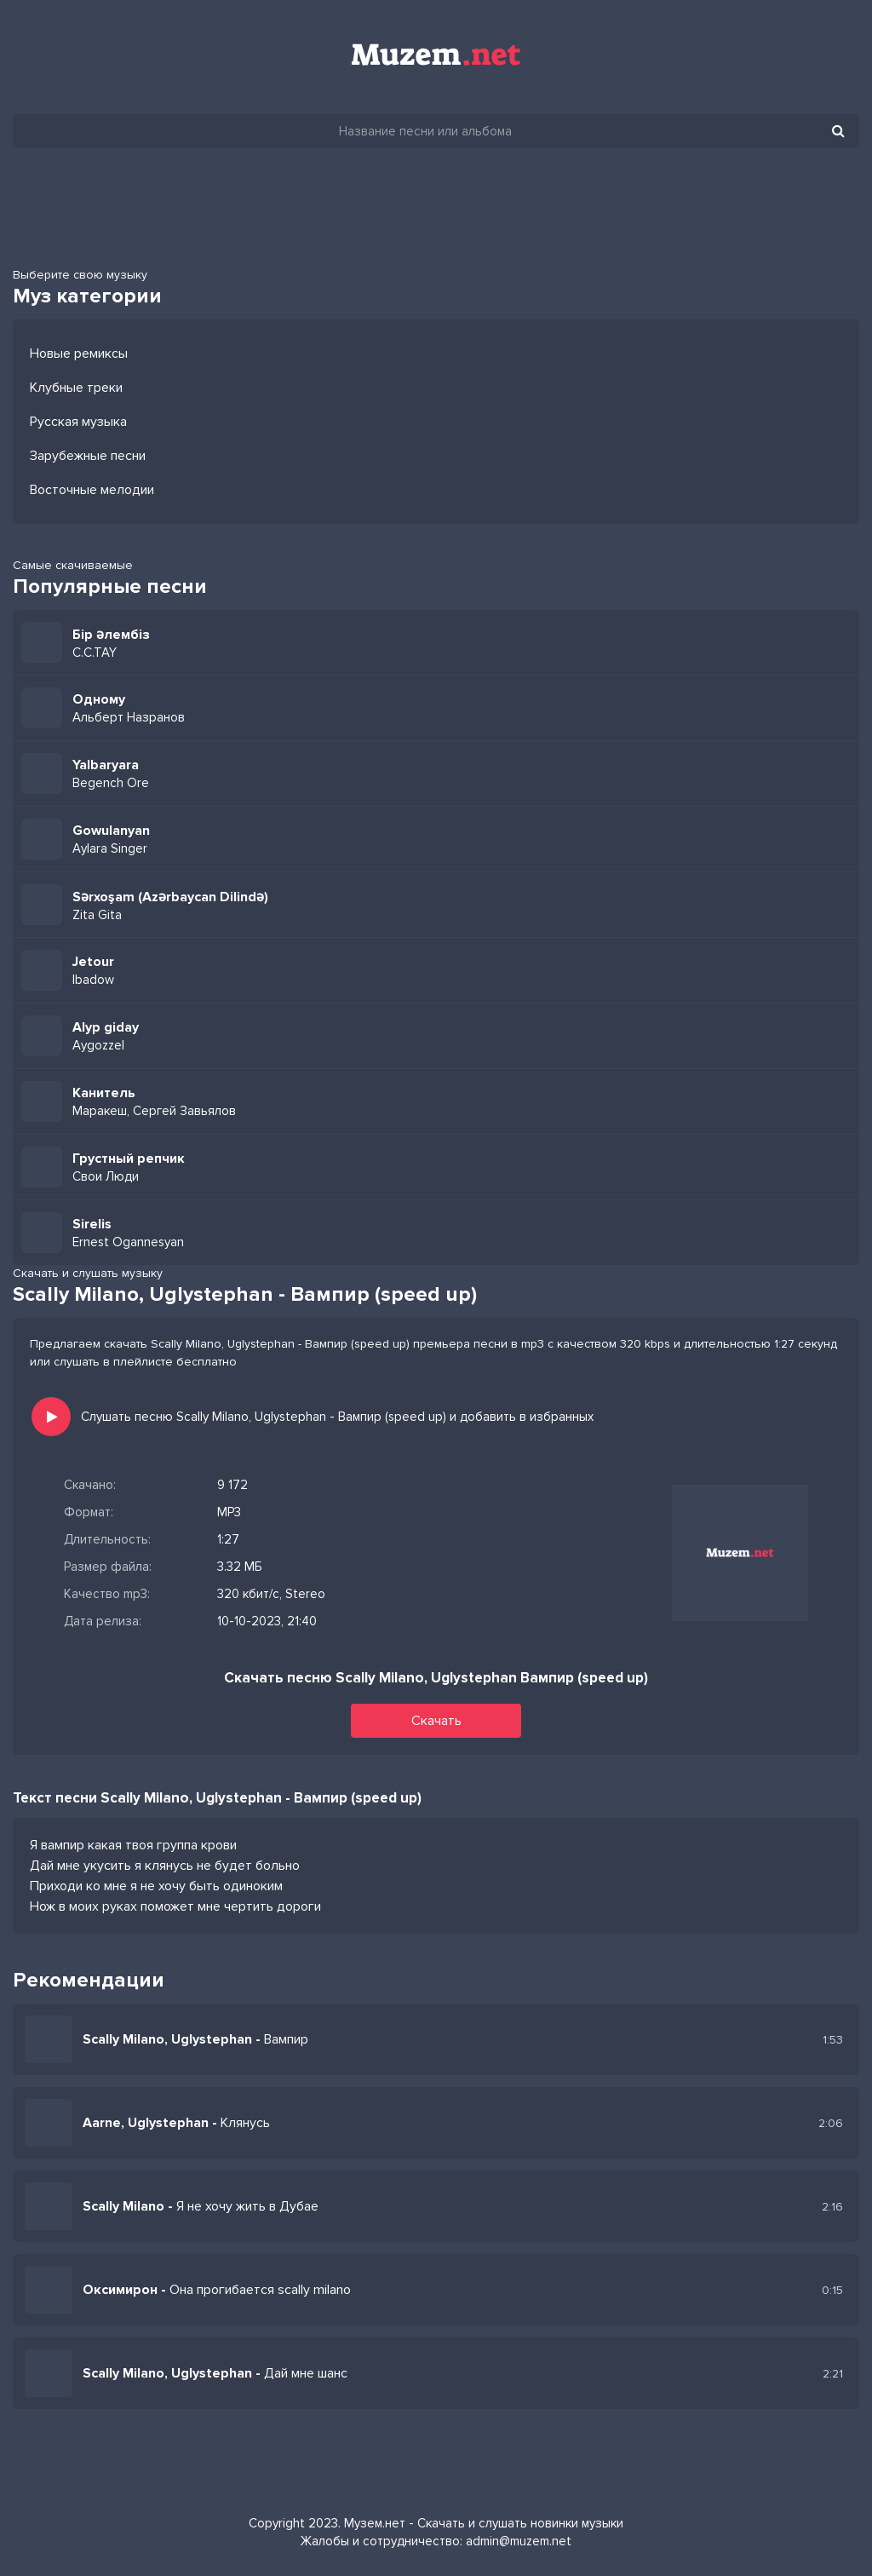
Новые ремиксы (79, 353)
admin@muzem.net (518, 2541)
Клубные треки (76, 387)
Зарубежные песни (88, 455)
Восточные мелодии (92, 489)
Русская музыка (78, 421)
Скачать (436, 1720)
